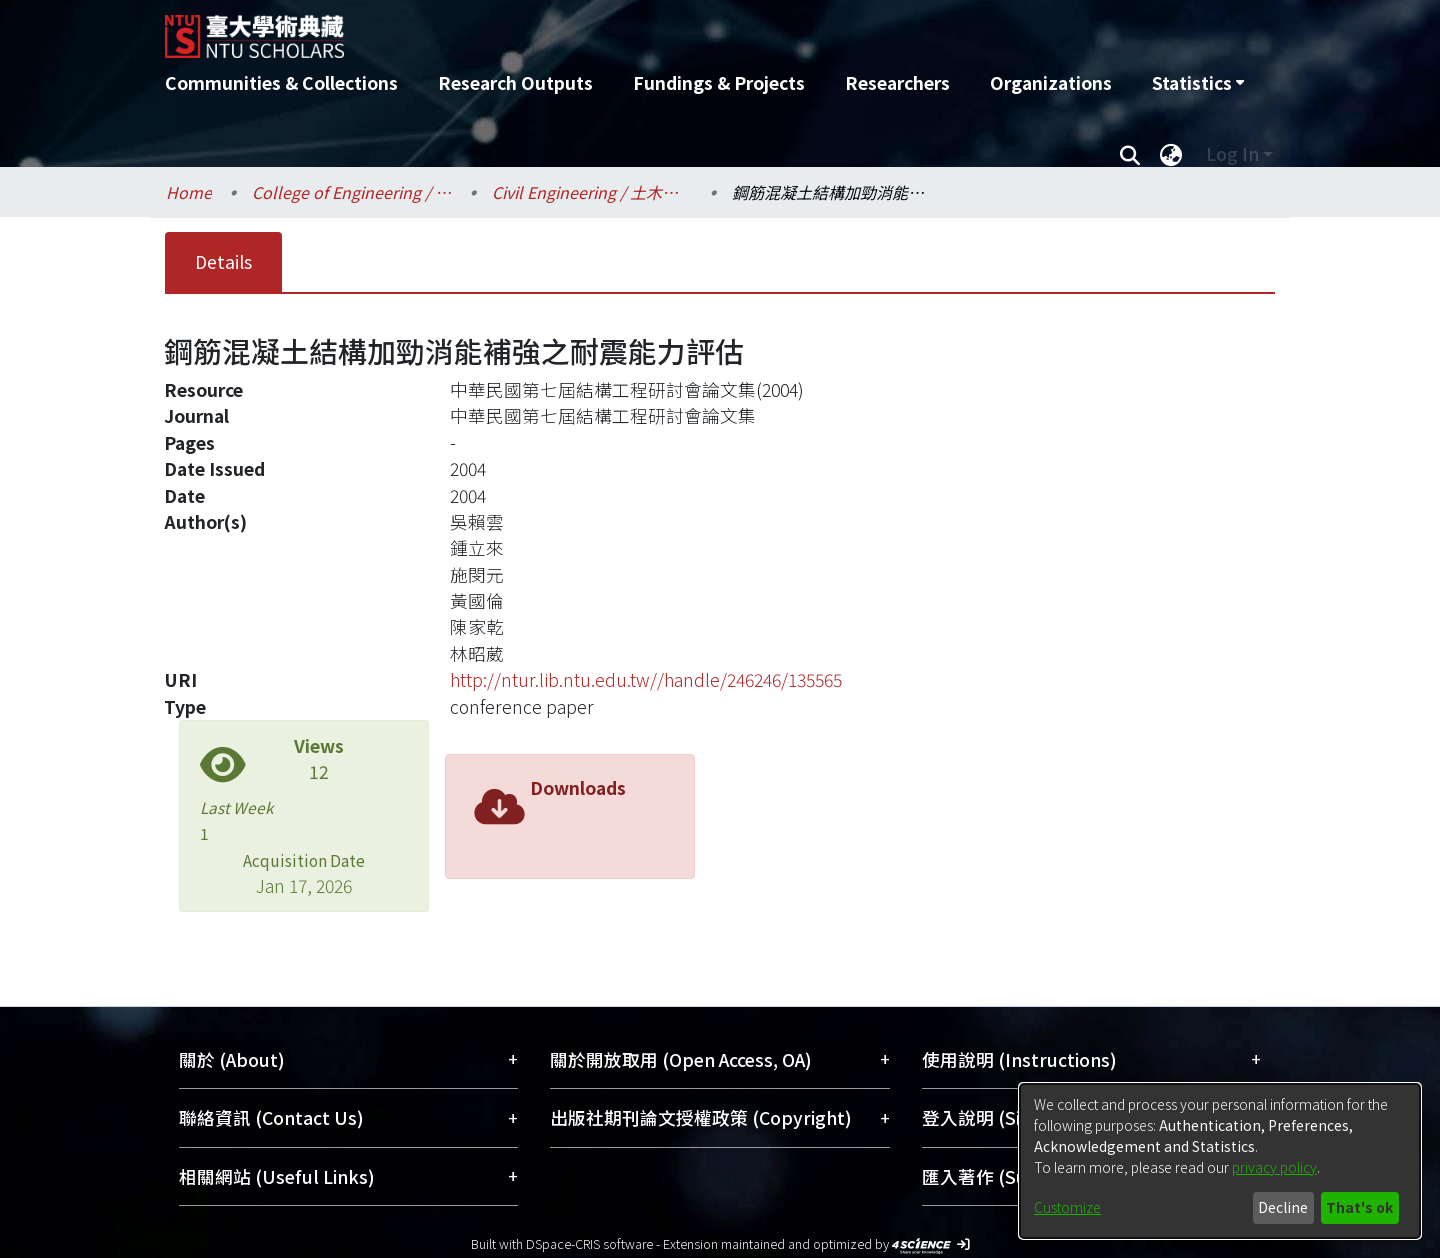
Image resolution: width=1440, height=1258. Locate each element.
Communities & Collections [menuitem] (281, 82)
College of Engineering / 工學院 (352, 192)
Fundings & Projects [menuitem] (719, 82)
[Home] (612, 29)
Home (189, 192)
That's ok (1359, 1207)
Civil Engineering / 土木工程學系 (592, 192)
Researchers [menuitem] (897, 82)
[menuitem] (1198, 83)
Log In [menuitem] (1232, 153)
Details (223, 261)
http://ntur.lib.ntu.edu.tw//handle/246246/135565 (646, 679)
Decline (1283, 1207)
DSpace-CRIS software (589, 1243)
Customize (1067, 1207)
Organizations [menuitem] (1051, 82)
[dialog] (1220, 1161)
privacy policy (1274, 1167)
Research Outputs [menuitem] (515, 82)
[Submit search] (1129, 154)
